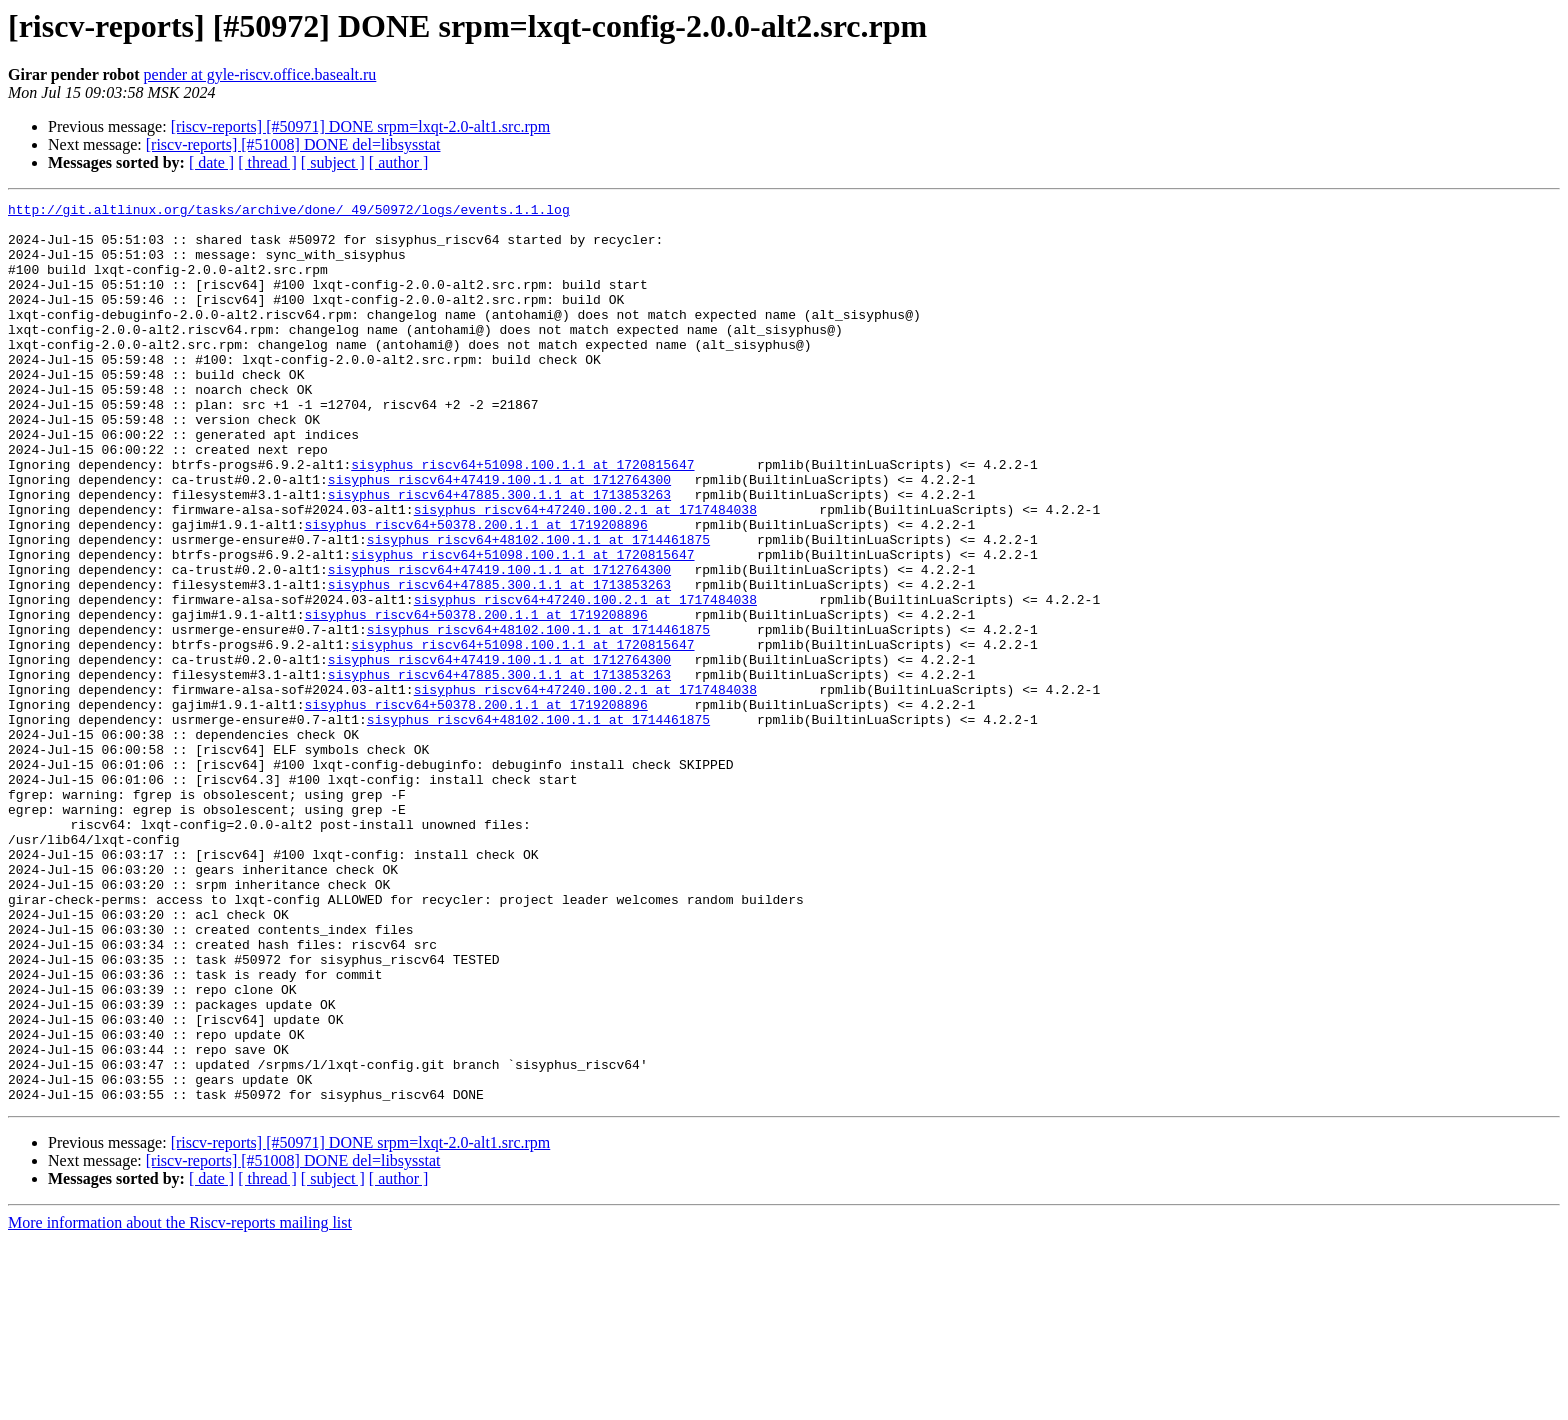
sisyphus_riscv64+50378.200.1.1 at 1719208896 (475, 590)
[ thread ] (267, 162)
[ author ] (399, 162)
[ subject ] (333, 162)
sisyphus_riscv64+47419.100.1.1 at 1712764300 (499, 536)
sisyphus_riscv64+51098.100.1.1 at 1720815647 (522, 518)
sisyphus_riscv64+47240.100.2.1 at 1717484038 (585, 572)
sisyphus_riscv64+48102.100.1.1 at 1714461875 (538, 608)
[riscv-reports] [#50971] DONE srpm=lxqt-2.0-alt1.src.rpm (361, 126)
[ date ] (211, 162)
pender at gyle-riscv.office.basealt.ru (260, 74)
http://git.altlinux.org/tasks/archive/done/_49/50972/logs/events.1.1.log (289, 212)
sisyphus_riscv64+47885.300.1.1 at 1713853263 (499, 554)
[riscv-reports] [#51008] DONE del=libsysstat (293, 144)
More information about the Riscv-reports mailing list (180, 1402)
